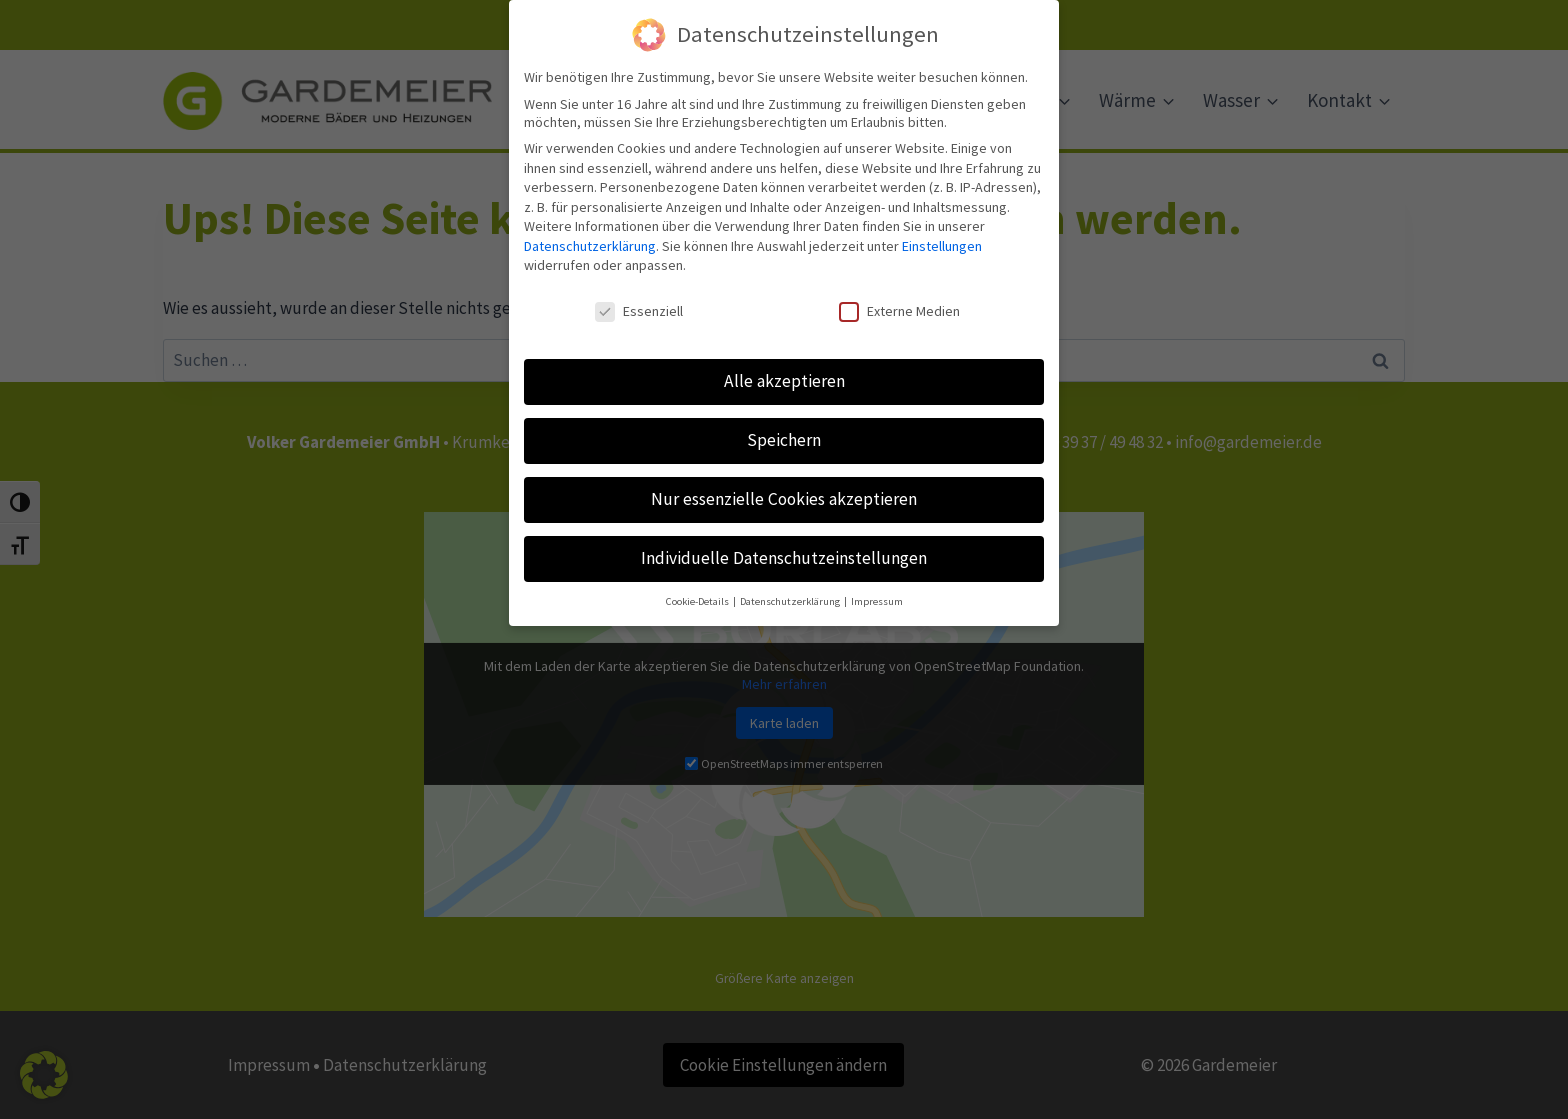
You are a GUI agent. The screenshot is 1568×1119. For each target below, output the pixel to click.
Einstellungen (942, 233)
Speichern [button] (784, 427)
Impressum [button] (877, 588)
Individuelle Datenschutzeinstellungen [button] (784, 545)
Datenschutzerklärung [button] (791, 588)
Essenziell (639, 299)
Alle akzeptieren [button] (784, 368)
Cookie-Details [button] (698, 588)
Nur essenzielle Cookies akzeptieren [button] (784, 486)
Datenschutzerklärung (590, 233)
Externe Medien (899, 299)
